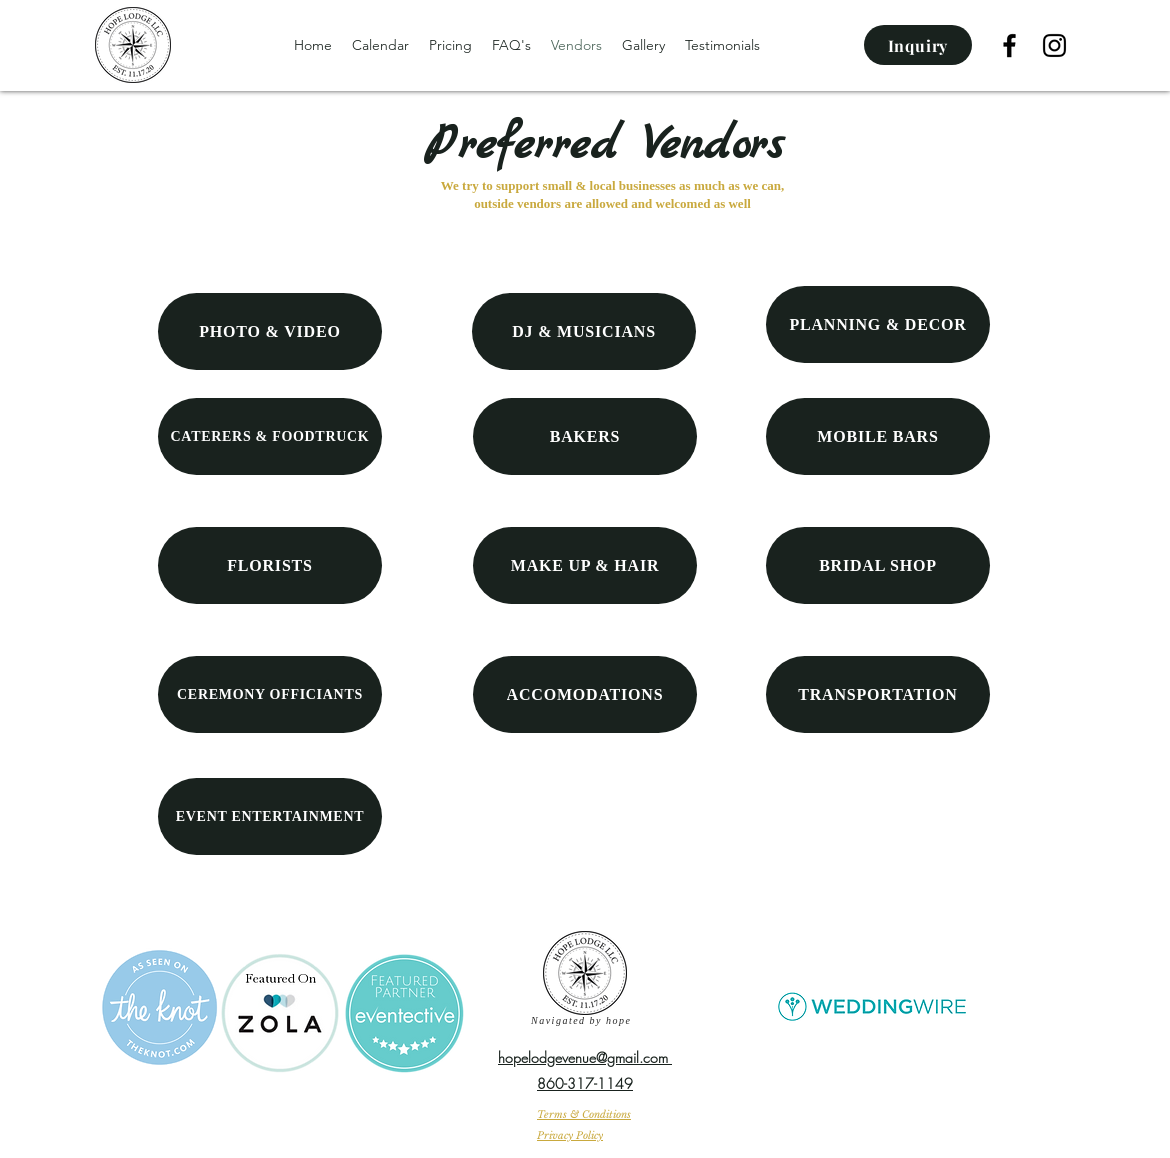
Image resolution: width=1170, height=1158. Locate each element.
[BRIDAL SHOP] (878, 565)
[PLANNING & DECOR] (878, 324)
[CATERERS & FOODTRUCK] (270, 436)
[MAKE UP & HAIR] (585, 565)
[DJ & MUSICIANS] (584, 331)
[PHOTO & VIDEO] (270, 331)
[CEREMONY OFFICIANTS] (270, 694)
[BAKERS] (585, 436)
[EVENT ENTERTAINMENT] (270, 816)
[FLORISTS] (270, 565)
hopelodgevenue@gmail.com (585, 1057)
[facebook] (1009, 45)
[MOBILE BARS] (878, 436)
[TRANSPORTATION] (878, 694)
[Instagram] (1054, 45)
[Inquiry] (918, 45)
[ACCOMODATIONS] (585, 694)
